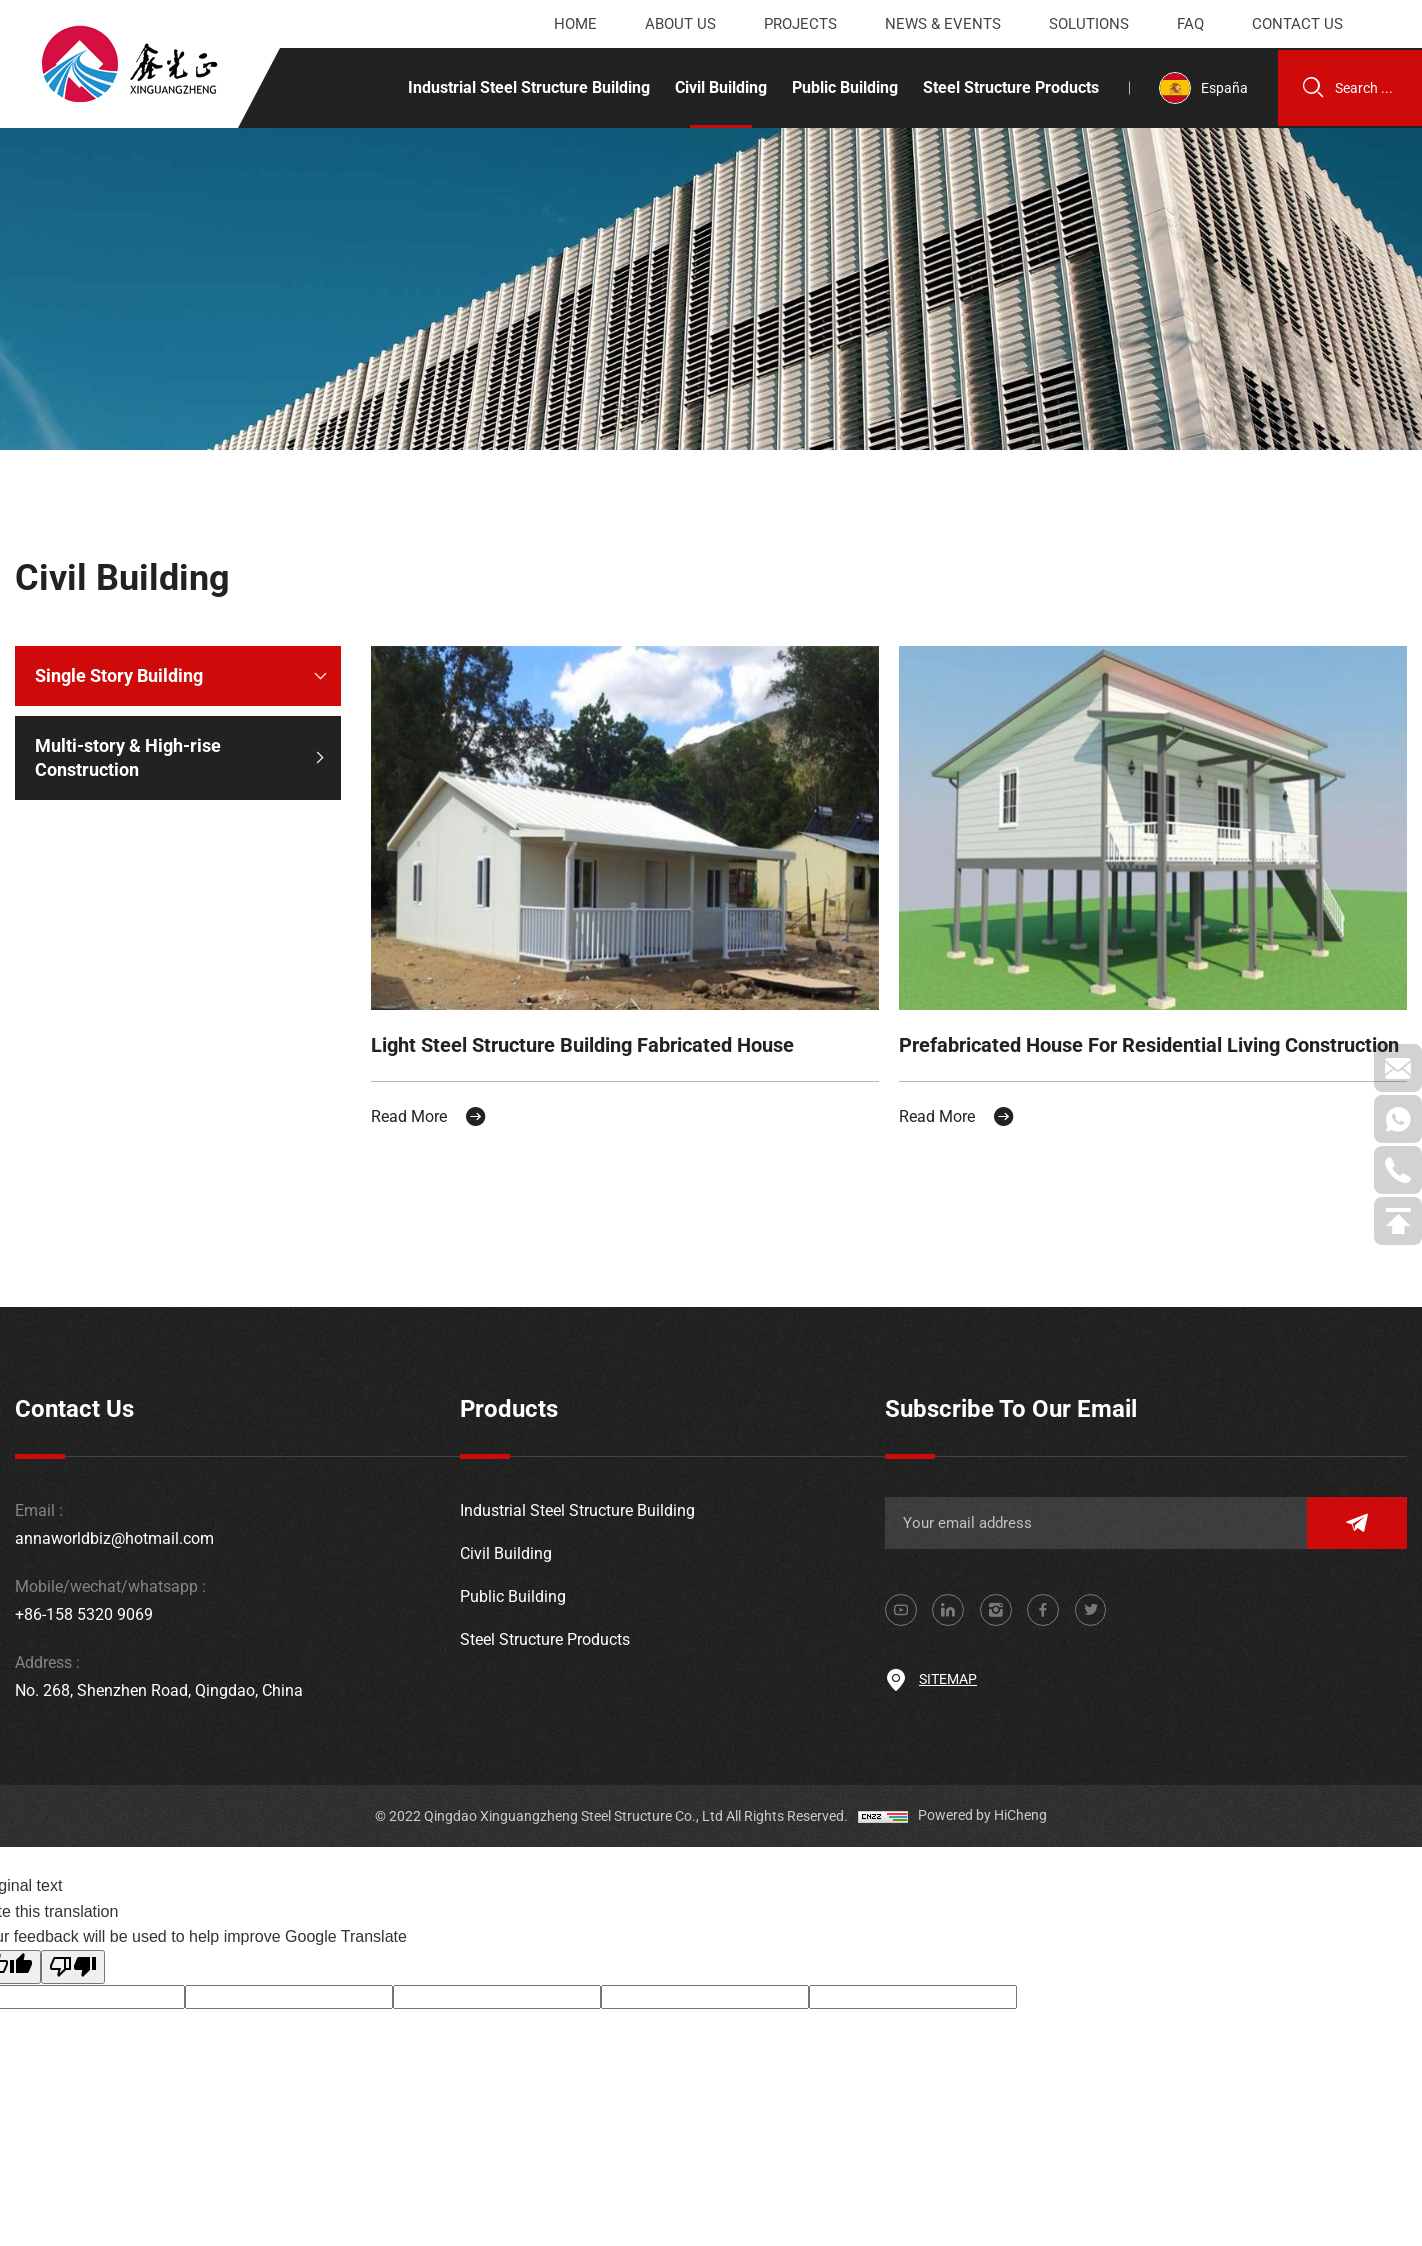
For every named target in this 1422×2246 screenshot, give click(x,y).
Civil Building (718, 87)
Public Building (842, 87)
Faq (1190, 24)
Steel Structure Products (1008, 87)
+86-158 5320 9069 (84, 1589)
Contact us (1297, 24)
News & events (943, 24)
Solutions (1089, 24)
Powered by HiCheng (982, 1791)
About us (680, 24)
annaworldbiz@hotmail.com (114, 1513)
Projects (800, 24)
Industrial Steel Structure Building (526, 87)
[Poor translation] (73, 1942)
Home (575, 24)
